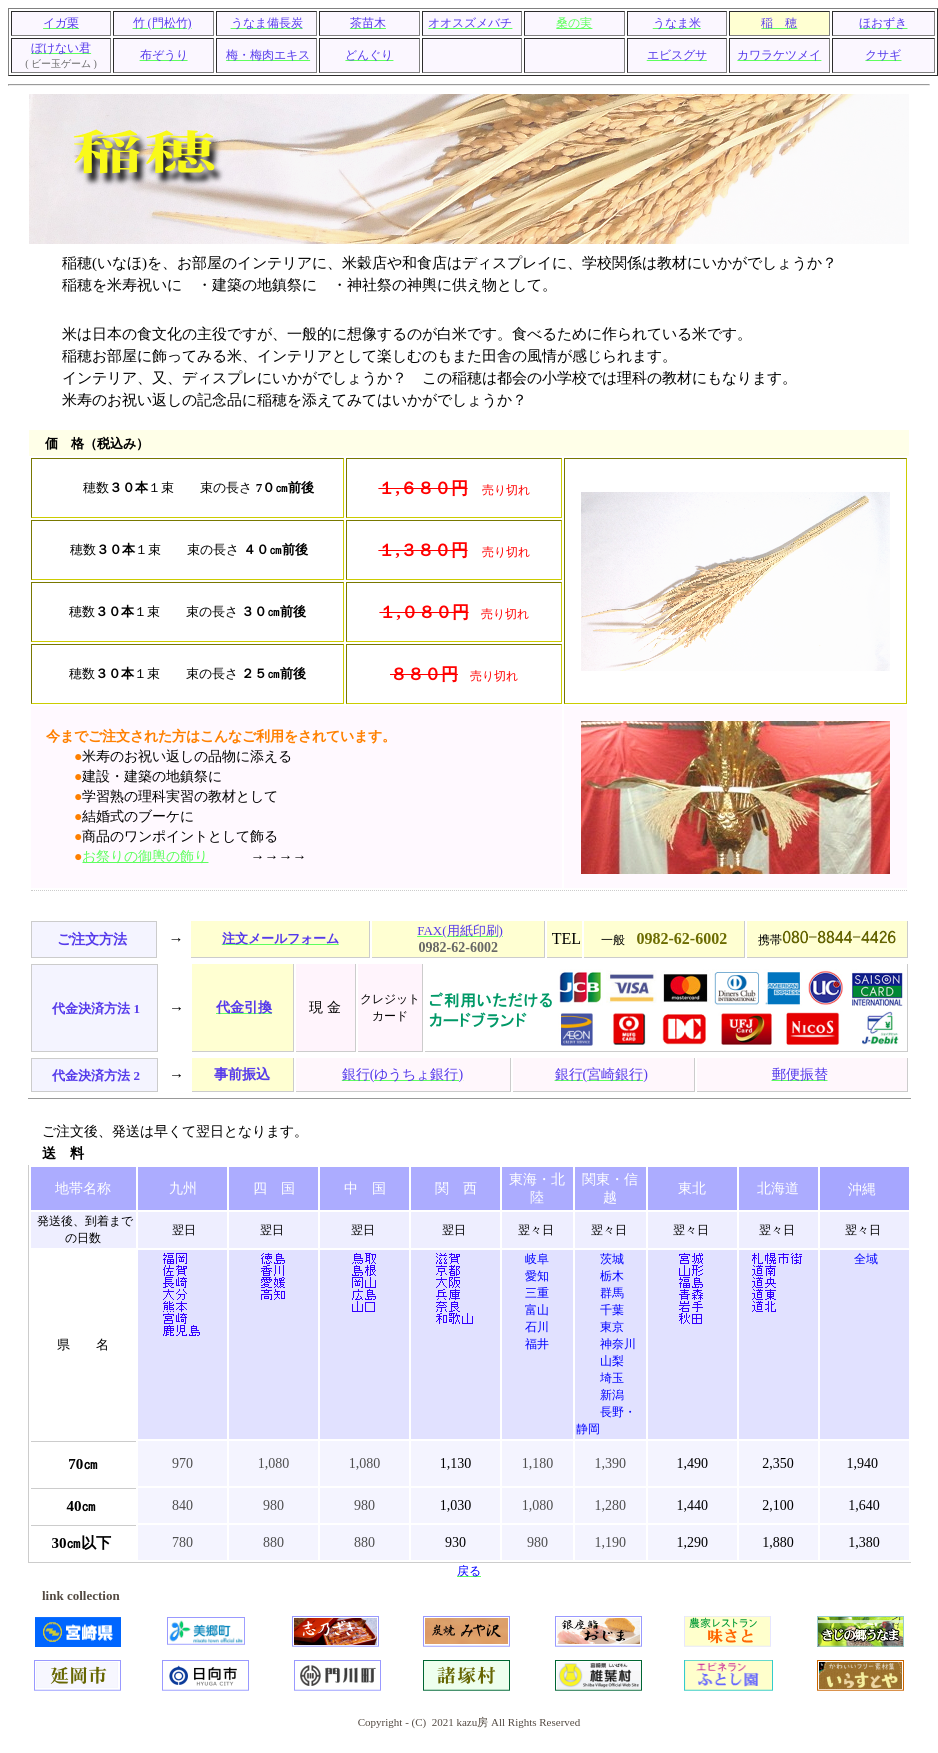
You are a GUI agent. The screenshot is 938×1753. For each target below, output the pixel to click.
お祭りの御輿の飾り (145, 856)
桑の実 (574, 23)
